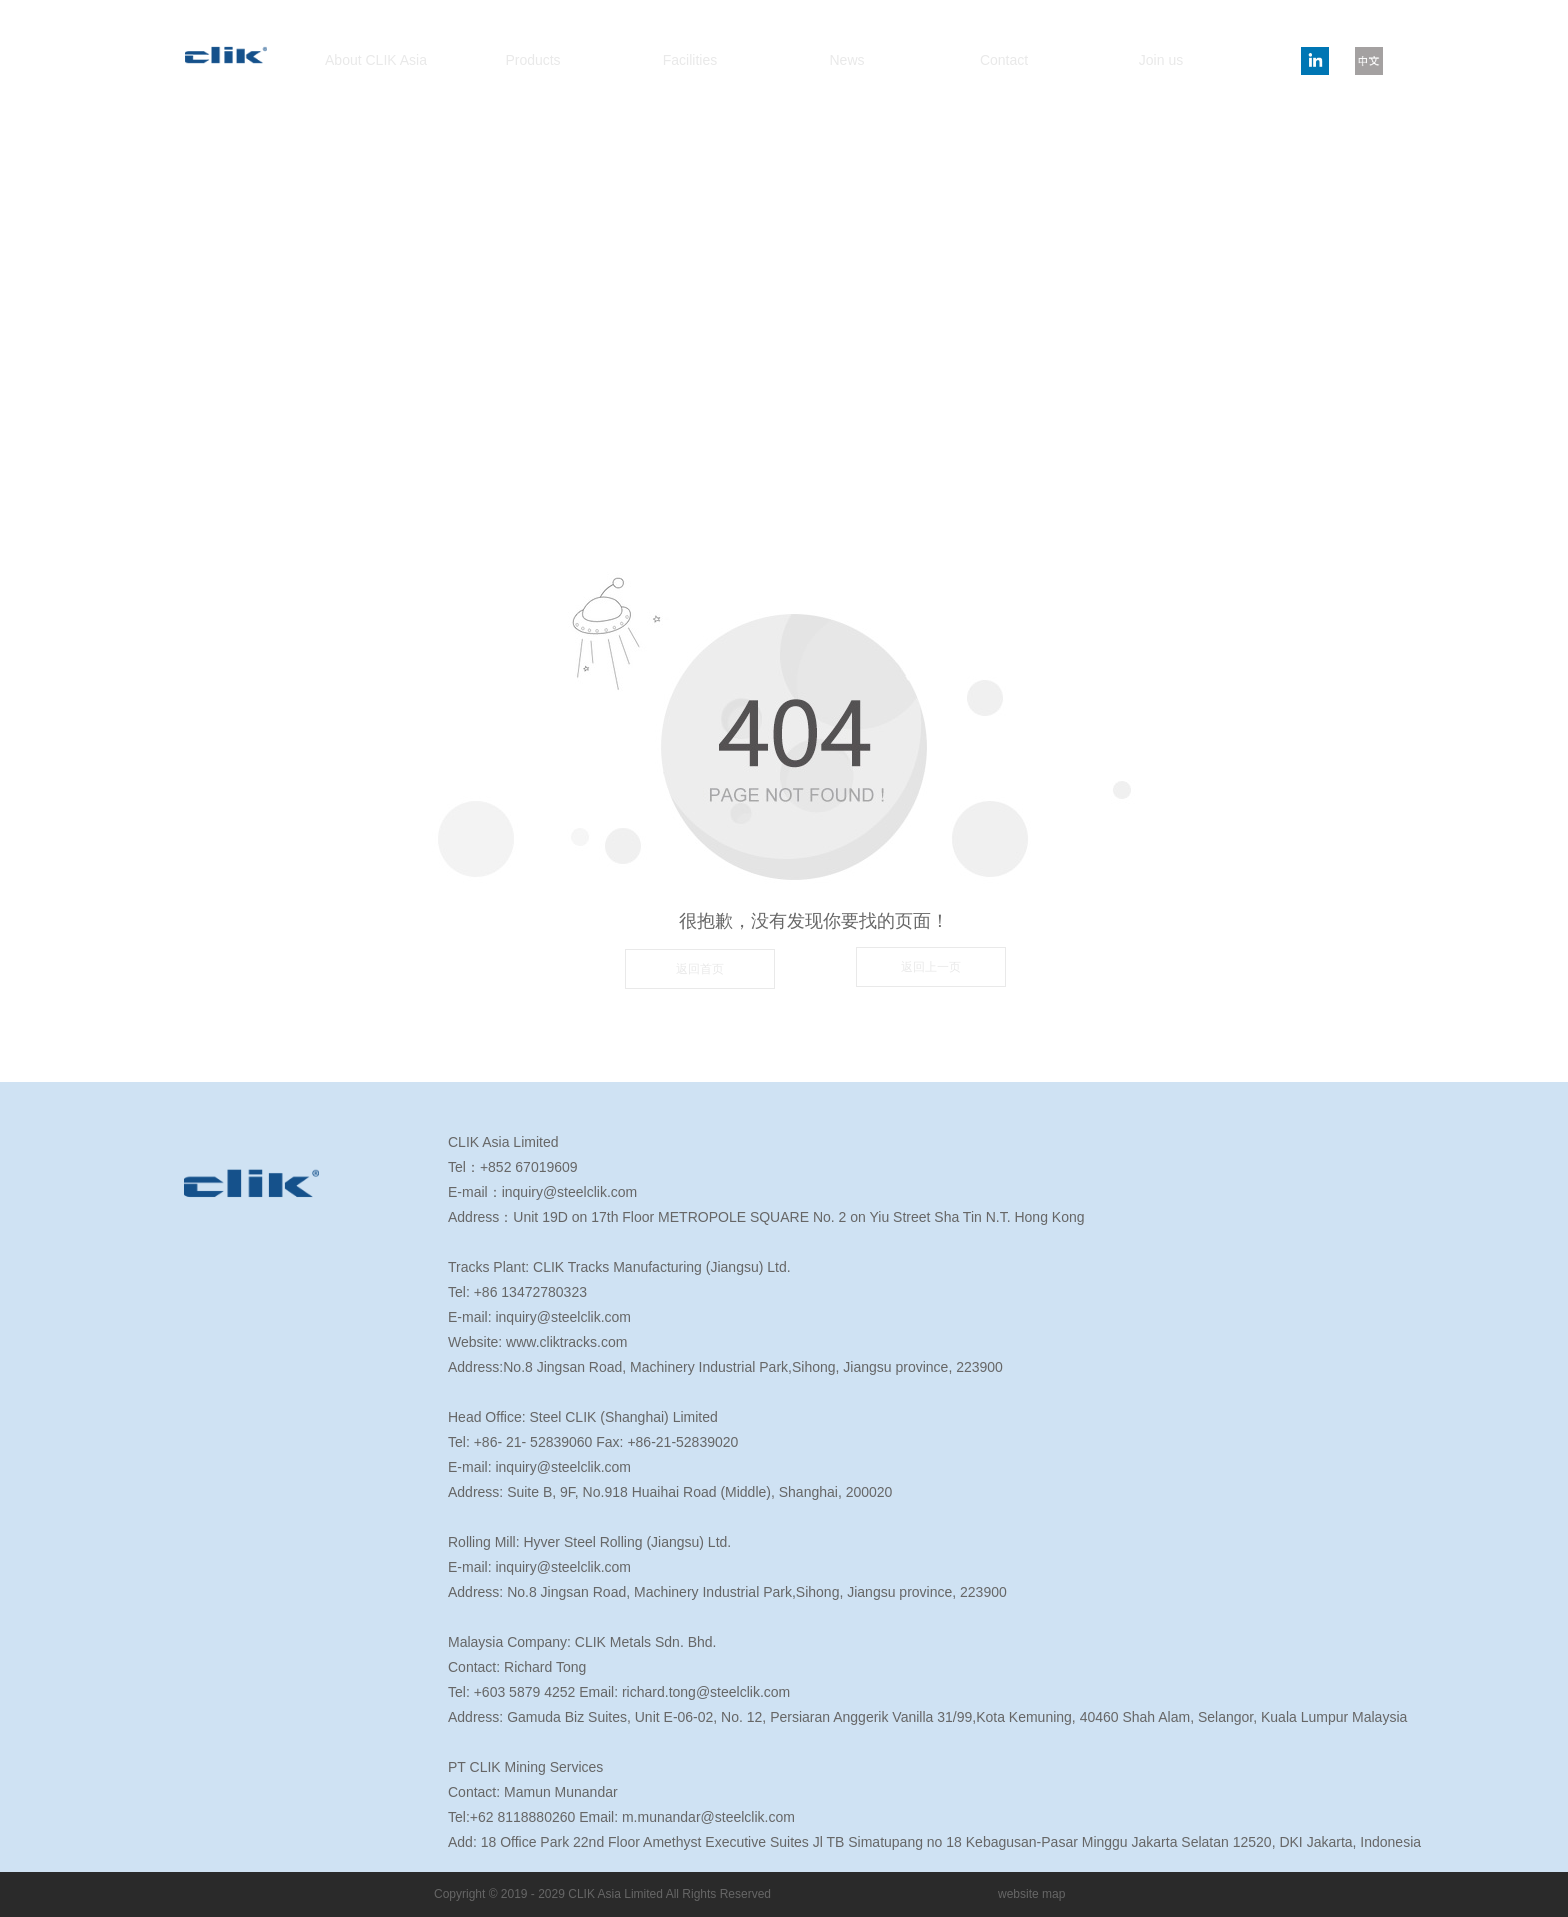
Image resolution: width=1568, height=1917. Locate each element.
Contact (1004, 60)
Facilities (690, 60)
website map (1031, 1894)
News (846, 60)
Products (532, 60)
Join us (1161, 60)
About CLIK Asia (376, 60)
